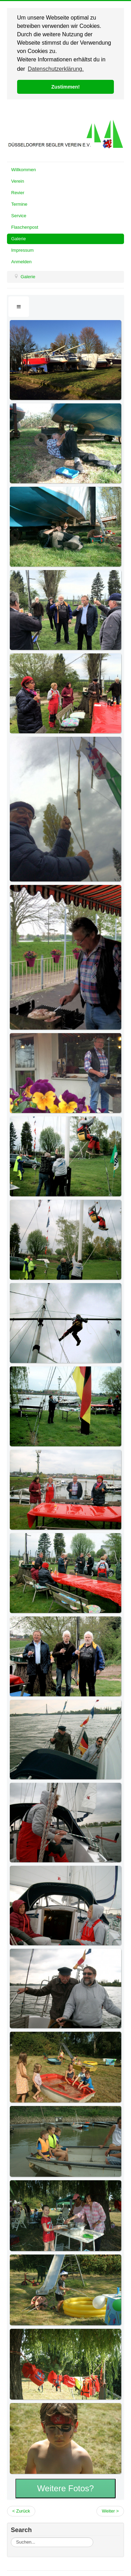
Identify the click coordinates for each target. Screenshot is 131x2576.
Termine (19, 203)
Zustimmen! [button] (65, 87)
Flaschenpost (24, 226)
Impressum (22, 249)
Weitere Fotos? (65, 2487)
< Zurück (21, 2510)
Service (18, 215)
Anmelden (21, 261)
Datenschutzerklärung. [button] (56, 69)
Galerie (18, 238)
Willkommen (23, 169)
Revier (17, 192)
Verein (17, 180)
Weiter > (110, 2510)
